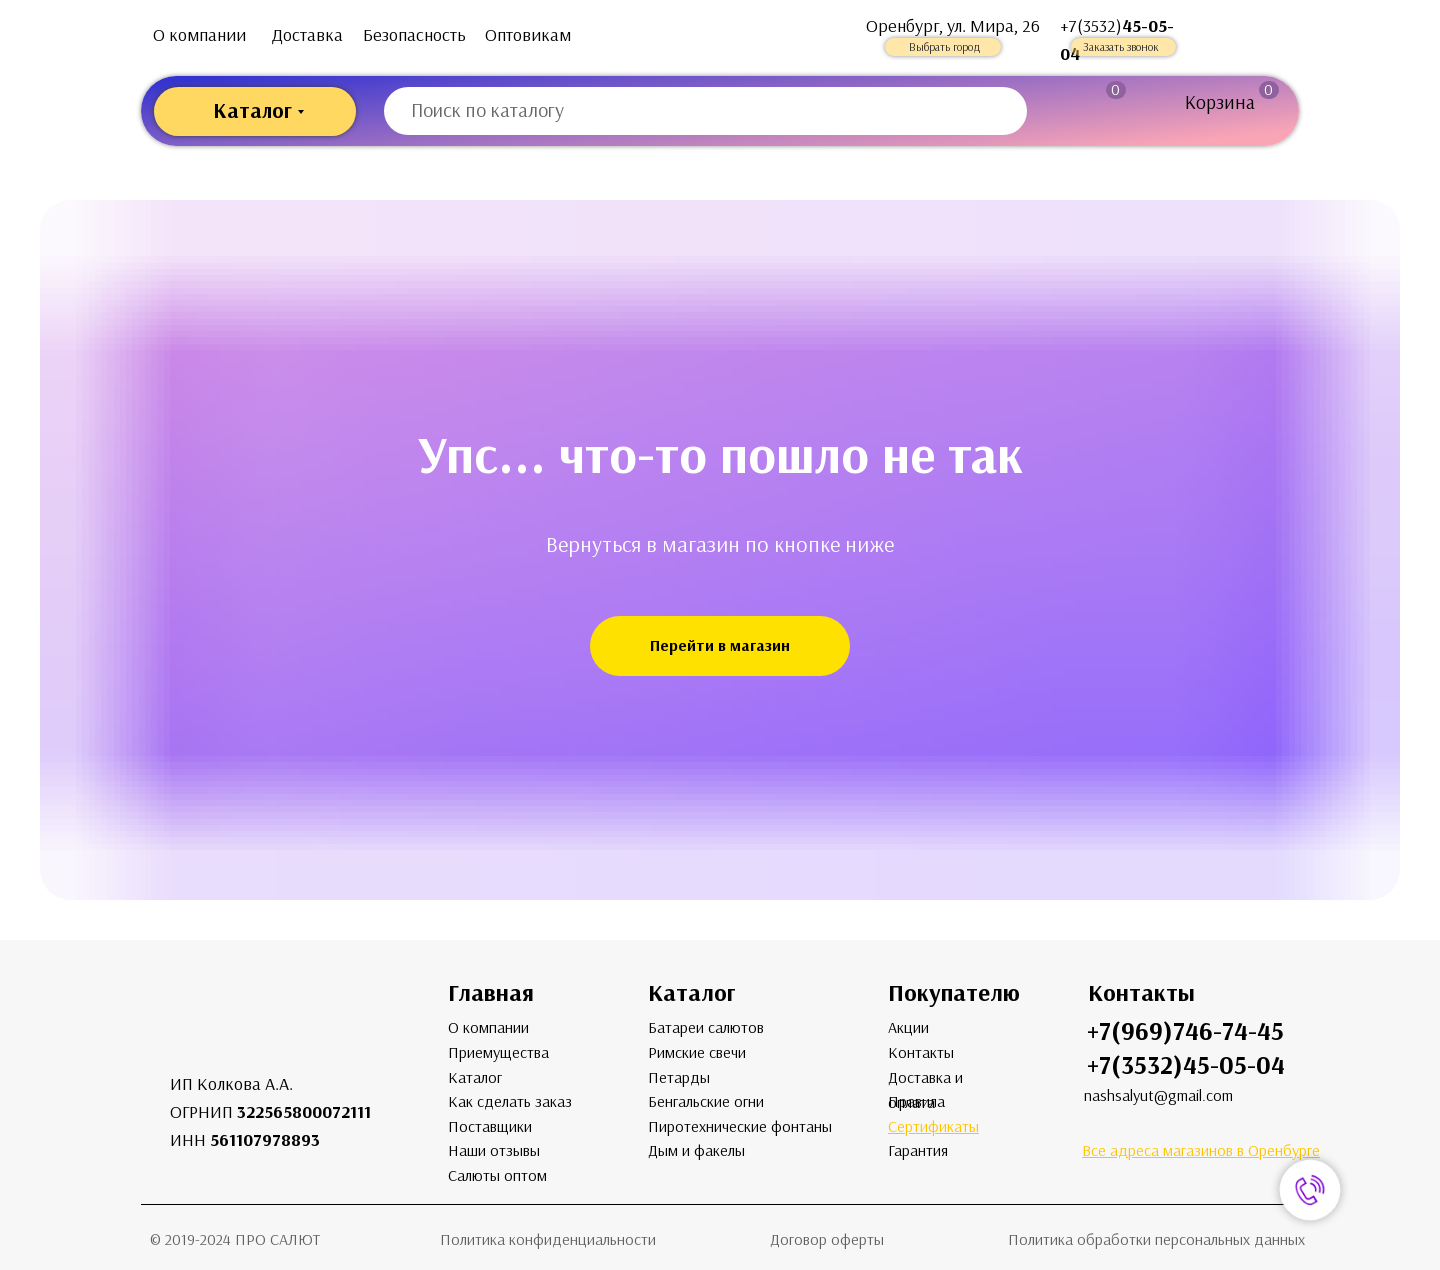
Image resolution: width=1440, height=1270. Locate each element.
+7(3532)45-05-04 (1186, 1065)
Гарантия (918, 1150)
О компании (199, 35)
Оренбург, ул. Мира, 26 (953, 26)
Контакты (921, 1052)
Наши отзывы (494, 1150)
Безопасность (414, 35)
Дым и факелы (696, 1150)
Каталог (475, 1077)
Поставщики (490, 1126)
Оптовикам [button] (528, 35)
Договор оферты (827, 1239)
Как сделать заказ (510, 1101)
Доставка (307, 35)
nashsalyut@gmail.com (1158, 1095)
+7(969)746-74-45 (1185, 1031)
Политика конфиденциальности (548, 1239)
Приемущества (498, 1052)
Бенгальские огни (706, 1101)
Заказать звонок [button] (1121, 47)
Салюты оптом (497, 1175)
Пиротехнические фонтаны (740, 1126)
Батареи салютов (706, 1027)
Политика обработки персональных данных (1156, 1239)
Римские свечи (697, 1052)
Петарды (679, 1077)
